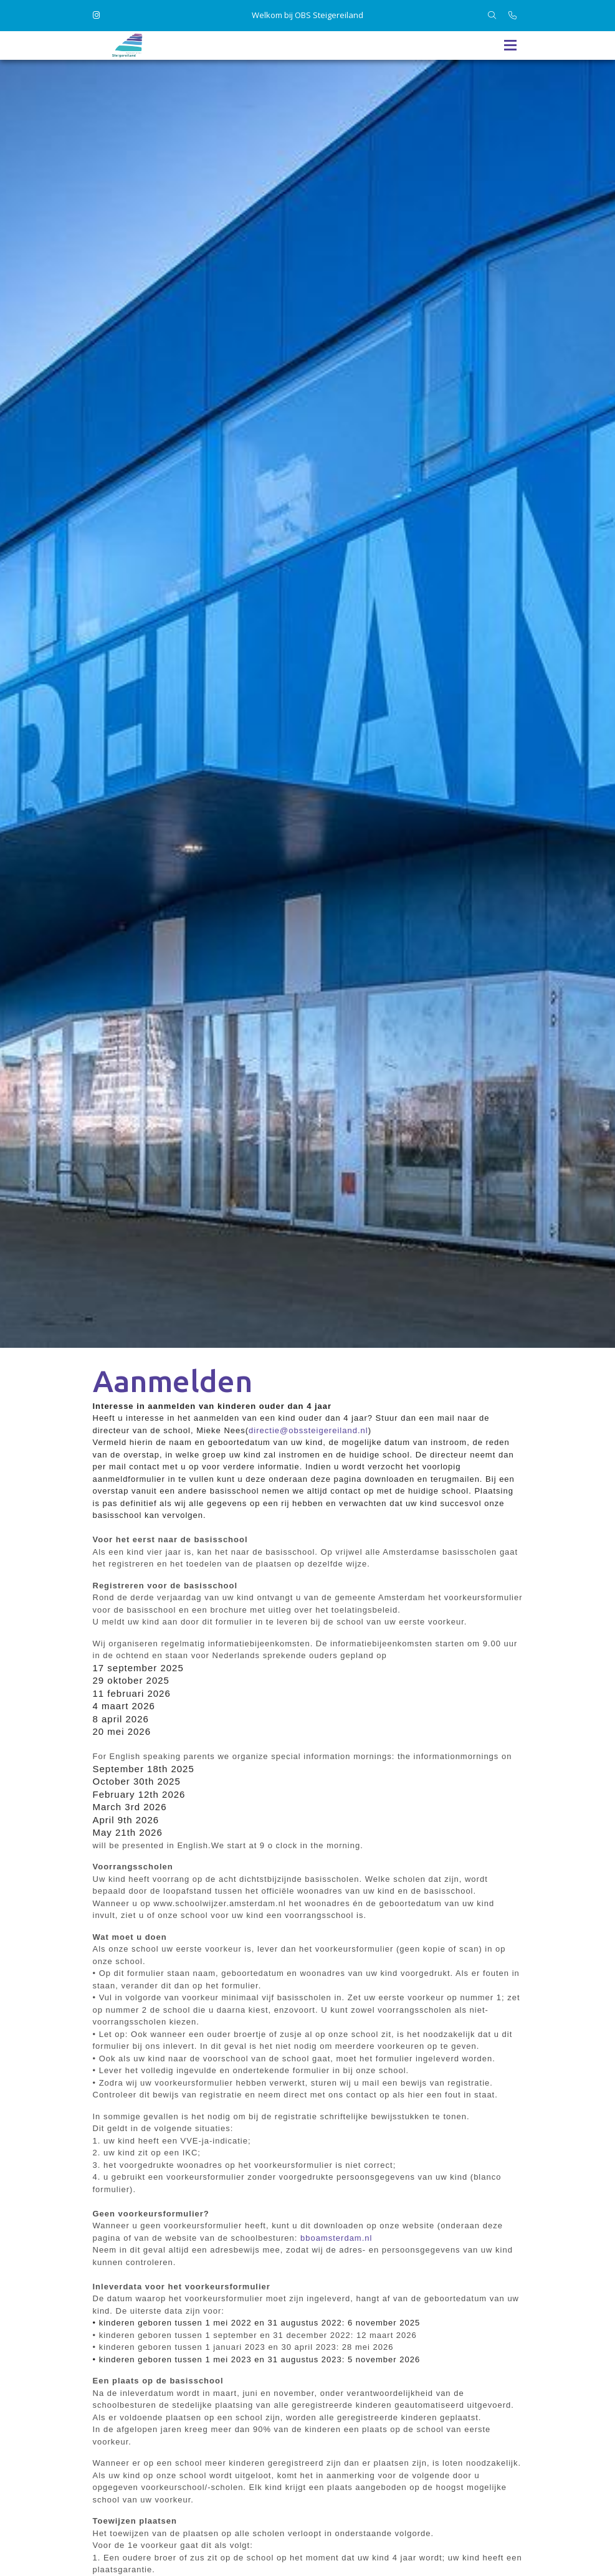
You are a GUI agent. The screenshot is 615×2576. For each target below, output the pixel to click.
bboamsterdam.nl (336, 2238)
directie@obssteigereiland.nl (308, 1430)
